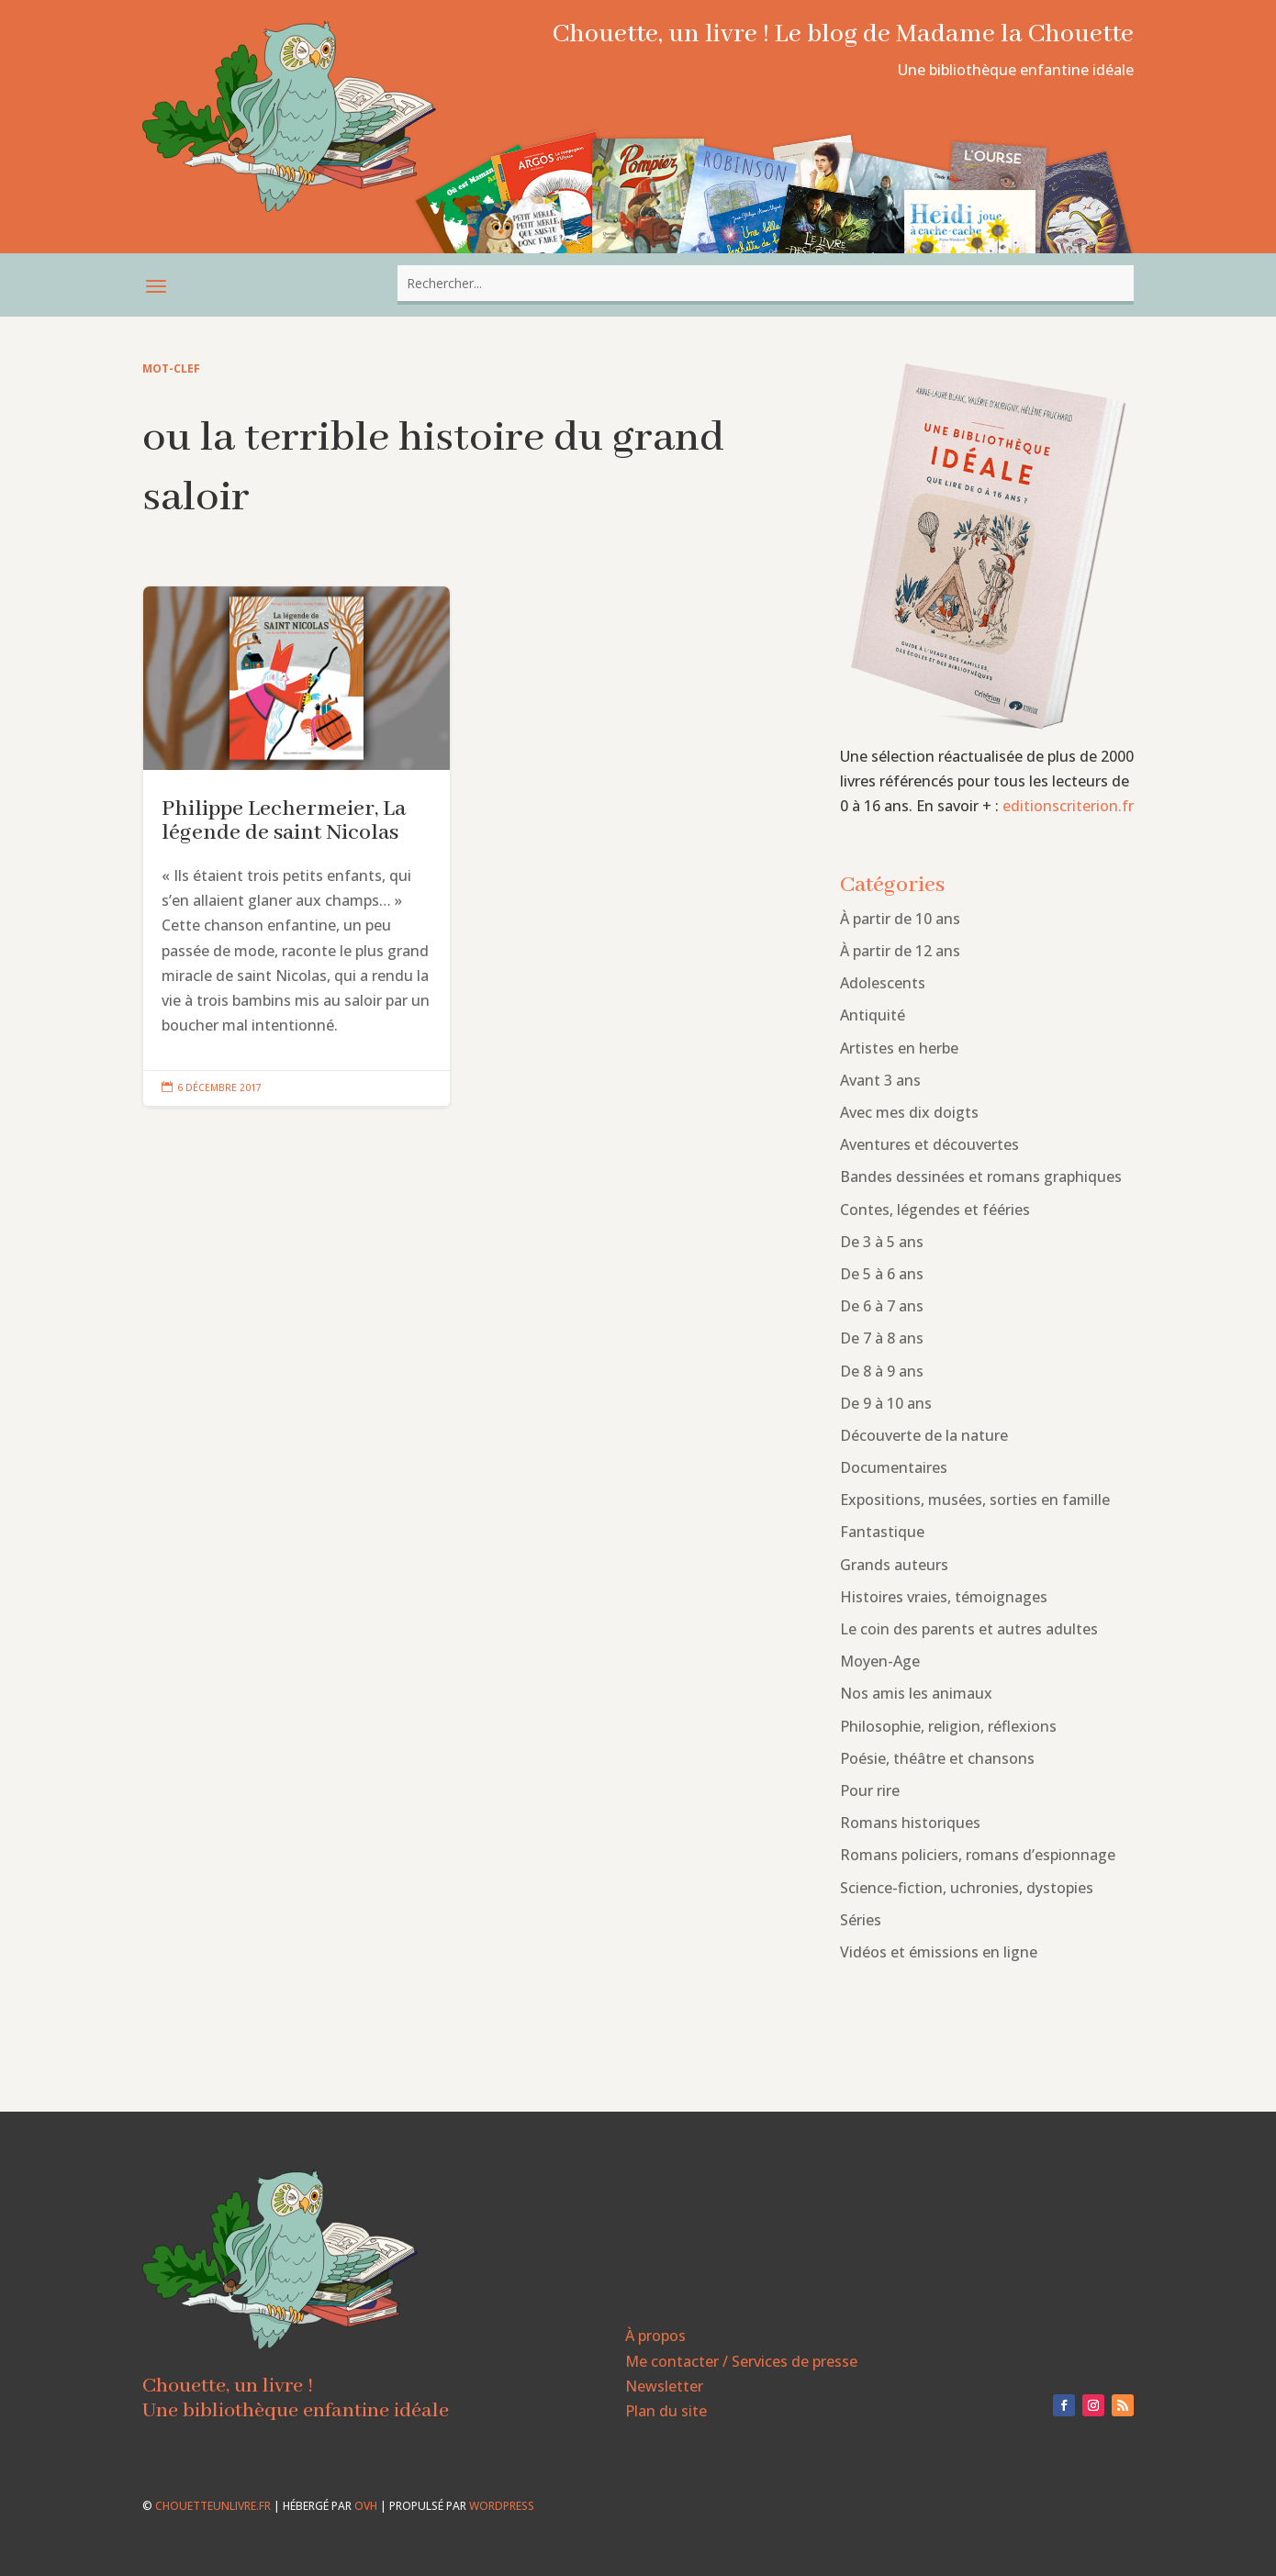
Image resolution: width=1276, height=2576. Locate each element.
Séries (860, 1920)
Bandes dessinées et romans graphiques (981, 1176)
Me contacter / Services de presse (741, 2361)
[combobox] (765, 283)
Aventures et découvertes (929, 1144)
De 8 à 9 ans (881, 1371)
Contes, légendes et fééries (935, 1209)
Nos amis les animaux (916, 1693)
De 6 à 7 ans (881, 1306)
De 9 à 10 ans (886, 1403)
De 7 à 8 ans (881, 1338)
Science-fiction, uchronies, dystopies (966, 1888)
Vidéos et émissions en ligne (938, 1952)
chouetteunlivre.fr (213, 2506)
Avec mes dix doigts (909, 1112)
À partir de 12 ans (900, 951)
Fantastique (882, 1532)
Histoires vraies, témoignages (943, 1597)
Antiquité (872, 1015)
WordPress (501, 2506)
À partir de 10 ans (900, 919)
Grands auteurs (894, 1565)
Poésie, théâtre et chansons (937, 1758)
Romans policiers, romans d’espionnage (977, 1855)
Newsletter (664, 2386)
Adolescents (882, 983)
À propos (655, 2335)
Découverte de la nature (924, 1435)
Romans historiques (910, 1822)
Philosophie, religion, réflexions (948, 1726)
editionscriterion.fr (1068, 806)
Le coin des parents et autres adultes (969, 1629)
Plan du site (666, 2411)
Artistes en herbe (899, 1048)
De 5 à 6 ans (881, 1274)
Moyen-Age (880, 1661)
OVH (365, 2506)
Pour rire (870, 1790)
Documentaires (893, 1467)
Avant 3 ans (880, 1080)
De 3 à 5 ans (881, 1242)
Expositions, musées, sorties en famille (975, 1499)
